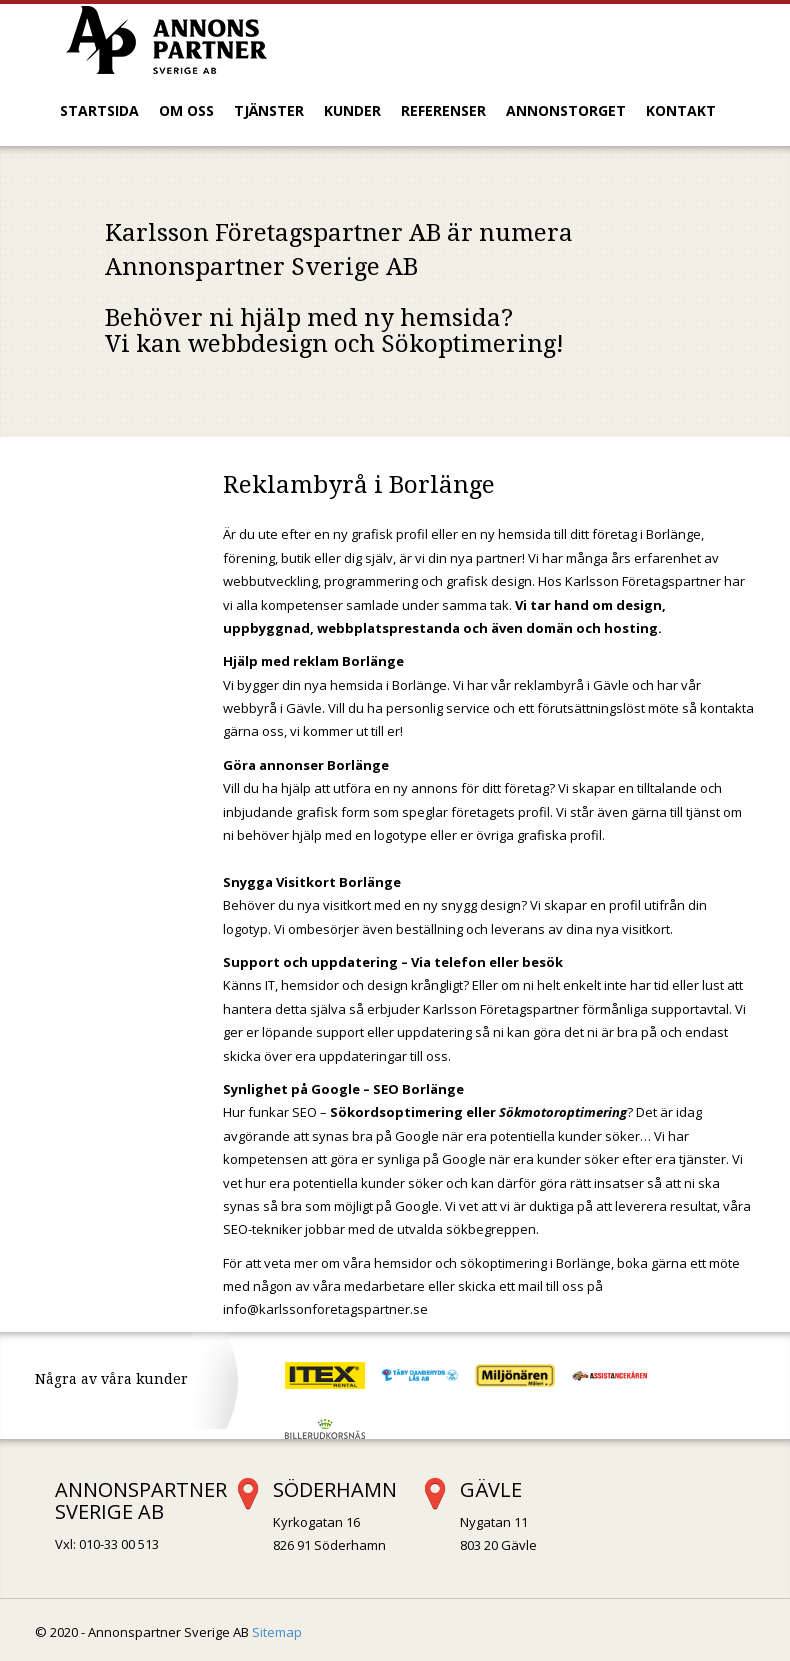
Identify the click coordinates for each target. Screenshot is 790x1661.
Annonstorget (566, 110)
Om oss (186, 110)
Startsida (99, 110)
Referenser (443, 110)
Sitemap (277, 1632)
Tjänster (269, 110)
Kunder (352, 110)
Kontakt (681, 110)
